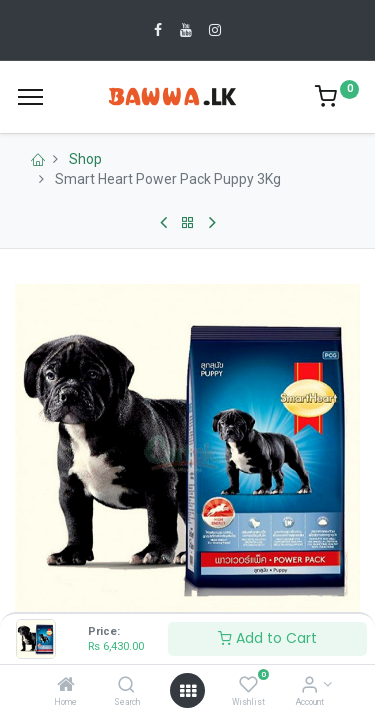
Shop (85, 159)
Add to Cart (267, 638)
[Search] (126, 686)
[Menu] (30, 97)
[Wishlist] (248, 686)
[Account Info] (309, 686)
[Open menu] (188, 691)
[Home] (66, 686)
